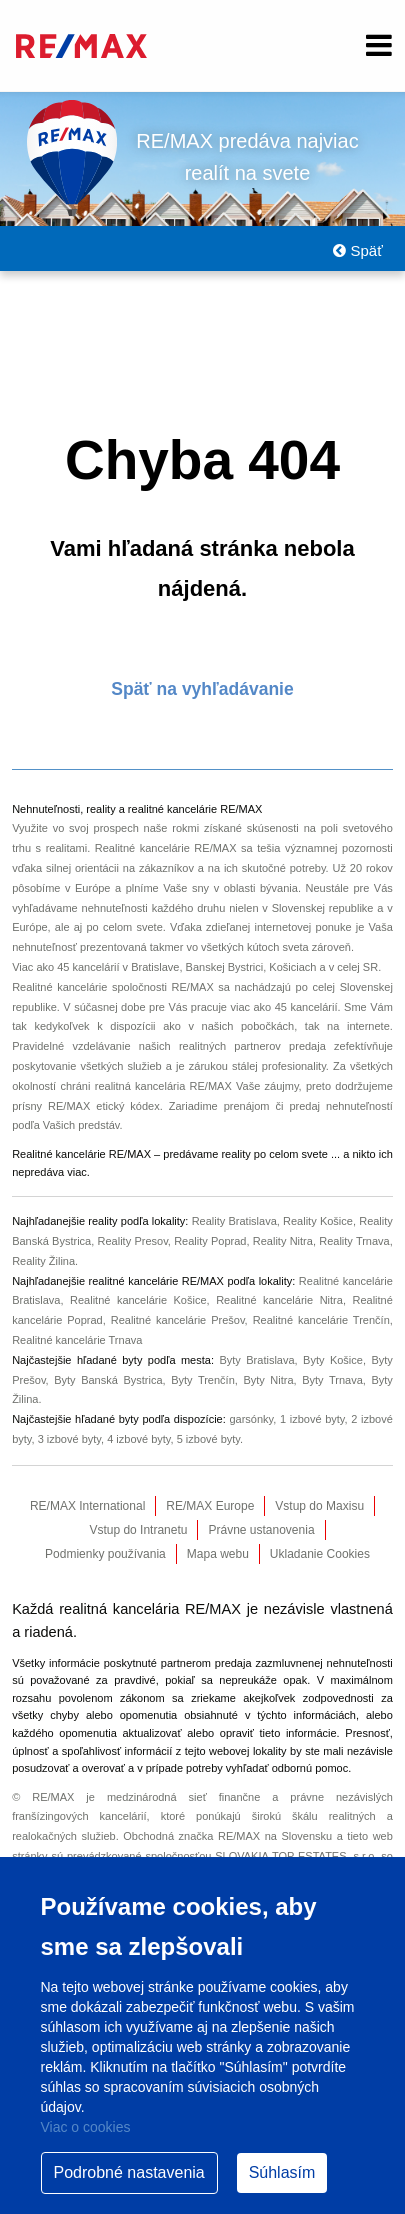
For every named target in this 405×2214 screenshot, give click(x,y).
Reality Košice (318, 1221)
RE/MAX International (87, 1506)
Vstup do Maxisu (319, 1506)
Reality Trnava (354, 1241)
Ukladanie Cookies (320, 1554)
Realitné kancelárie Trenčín (321, 1320)
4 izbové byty (138, 1439)
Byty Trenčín (203, 1380)
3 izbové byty (69, 1439)
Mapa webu (218, 1554)
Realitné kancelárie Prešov (178, 1320)
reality (235, 1154)
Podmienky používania (105, 1554)
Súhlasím (282, 2172)
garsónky (251, 1419)
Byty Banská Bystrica (108, 1380)
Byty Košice (333, 1360)
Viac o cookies (86, 2127)
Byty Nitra (268, 1380)
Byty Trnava (332, 1380)
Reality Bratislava (234, 1221)
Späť (357, 250)
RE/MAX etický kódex (104, 1106)
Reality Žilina (43, 1261)
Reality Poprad (210, 1241)
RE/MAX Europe (210, 1506)
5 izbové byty (208, 1439)
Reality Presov (133, 1241)
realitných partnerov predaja (252, 1046)
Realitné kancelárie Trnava (77, 1340)
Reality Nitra (283, 1241)
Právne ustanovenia (261, 1530)
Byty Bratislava (256, 1360)
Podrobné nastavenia (129, 2172)
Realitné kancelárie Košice (138, 1300)
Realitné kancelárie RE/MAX (166, 848)
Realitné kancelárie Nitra (279, 1300)
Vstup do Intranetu (138, 1530)
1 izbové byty (312, 1419)
